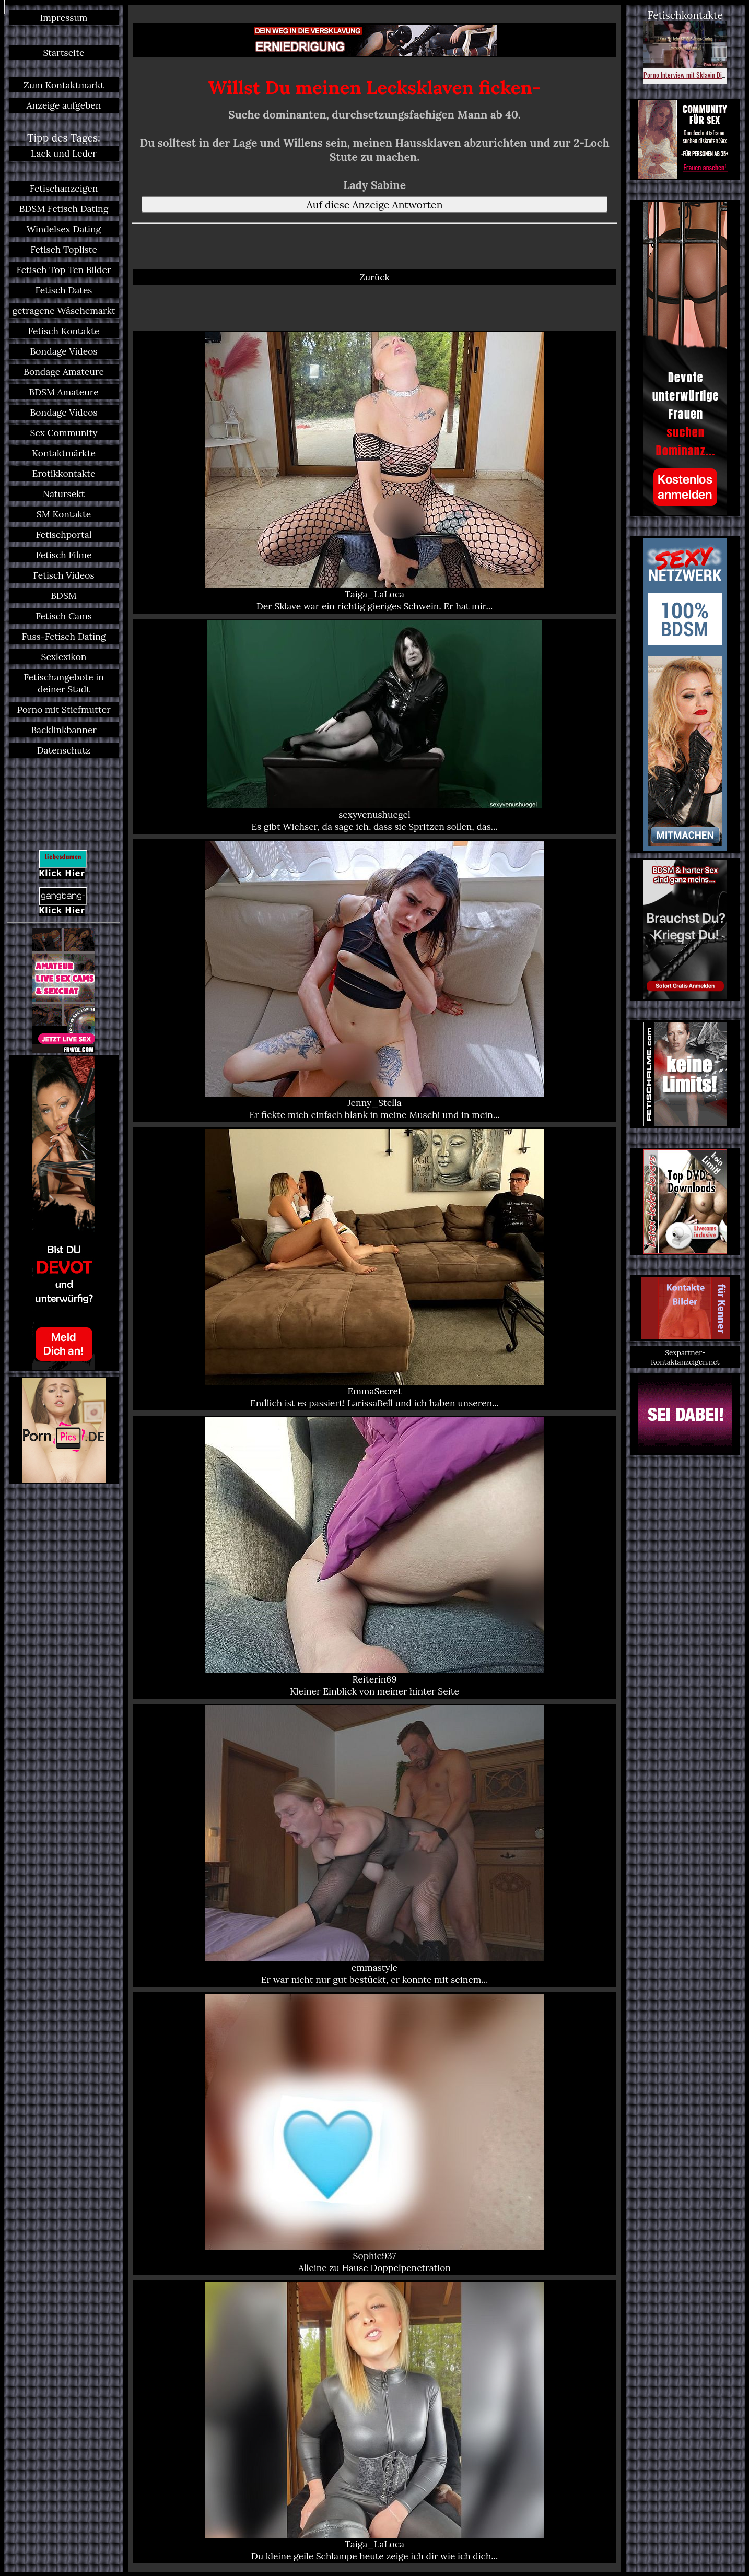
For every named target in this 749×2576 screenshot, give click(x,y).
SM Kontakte (64, 514)
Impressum (64, 17)
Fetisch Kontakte (63, 331)
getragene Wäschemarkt (63, 310)
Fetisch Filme (64, 555)
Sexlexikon (64, 657)
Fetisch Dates (64, 290)
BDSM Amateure (63, 392)
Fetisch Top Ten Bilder (63, 270)
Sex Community (63, 433)
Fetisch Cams (64, 616)
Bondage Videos (64, 351)
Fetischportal (63, 534)
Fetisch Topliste (63, 249)
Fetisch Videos (64, 575)
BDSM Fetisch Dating (64, 209)
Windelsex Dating (64, 229)
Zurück (374, 277)
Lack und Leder (64, 153)
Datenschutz (64, 750)
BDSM (64, 596)
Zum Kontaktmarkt (64, 85)
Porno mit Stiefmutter (63, 709)
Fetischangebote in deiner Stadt (64, 683)
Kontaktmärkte (64, 453)
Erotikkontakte (64, 473)
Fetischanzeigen (64, 188)
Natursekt (64, 494)
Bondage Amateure (64, 372)
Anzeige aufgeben (64, 105)
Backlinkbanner (64, 730)
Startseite (63, 52)
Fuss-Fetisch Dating (64, 636)
